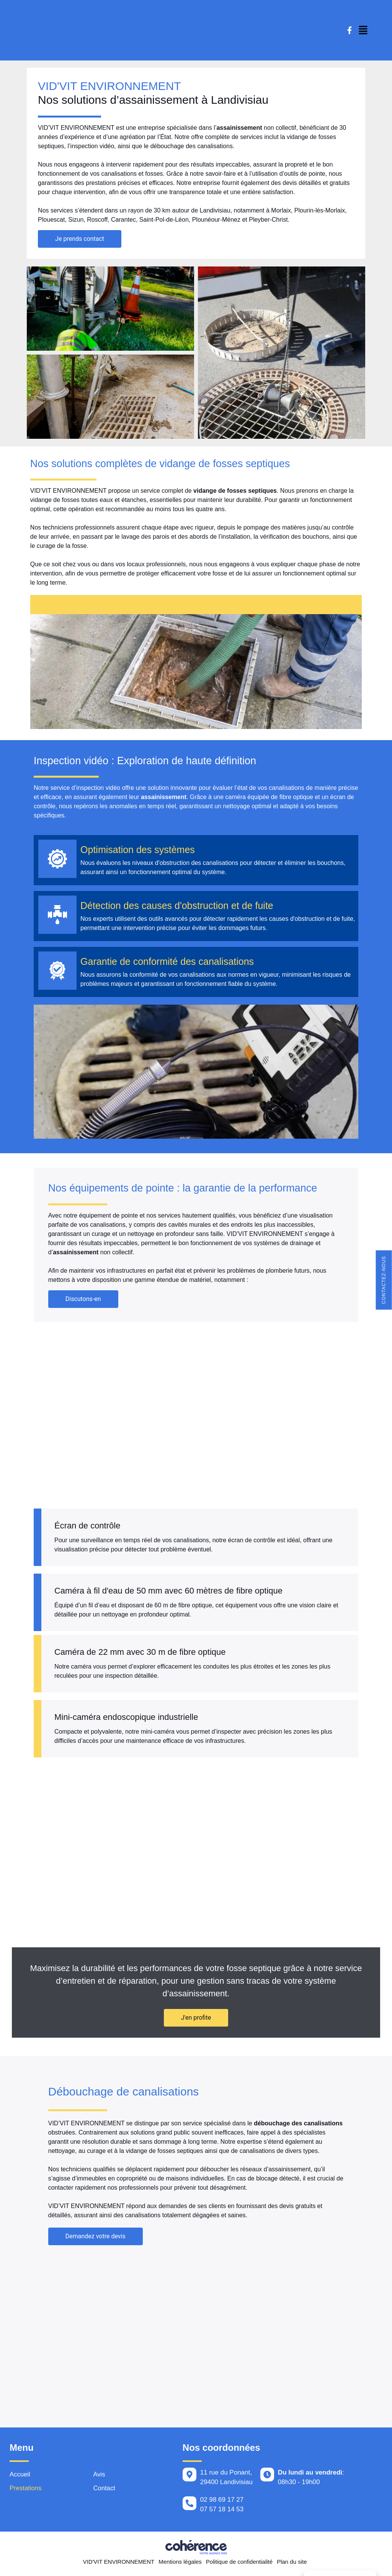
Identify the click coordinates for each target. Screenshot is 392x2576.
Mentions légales (179, 2563)
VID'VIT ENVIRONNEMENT (118, 2563)
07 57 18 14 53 (221, 2511)
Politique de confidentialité (239, 2563)
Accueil (20, 2476)
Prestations (26, 2490)
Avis (99, 2476)
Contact (104, 2490)
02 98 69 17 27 (221, 2501)
